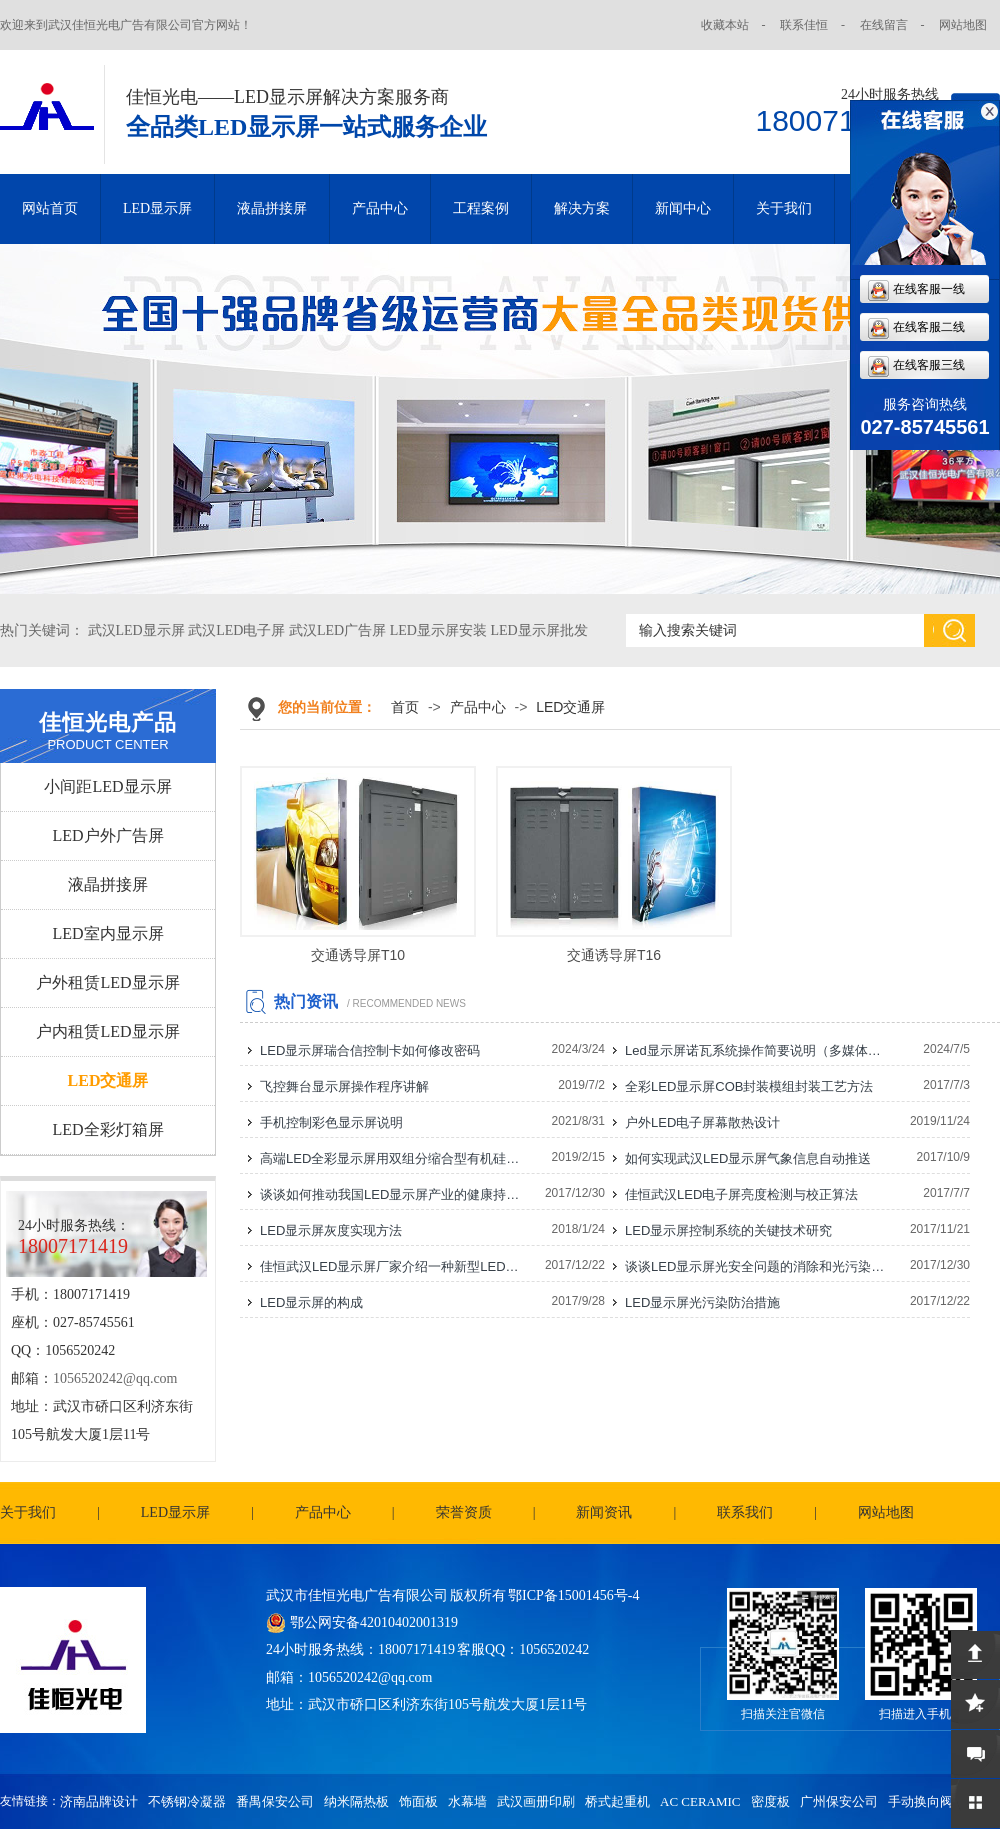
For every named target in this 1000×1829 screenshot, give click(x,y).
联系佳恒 (804, 25)
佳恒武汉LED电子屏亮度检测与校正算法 (741, 1194)
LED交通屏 (108, 1080)
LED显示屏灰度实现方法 (331, 1230)
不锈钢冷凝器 (187, 1801)
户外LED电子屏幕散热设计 (702, 1122)
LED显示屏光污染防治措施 (702, 1302)
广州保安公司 (839, 1801)
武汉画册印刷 (536, 1801)
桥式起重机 (617, 1801)
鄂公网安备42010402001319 (374, 1622)
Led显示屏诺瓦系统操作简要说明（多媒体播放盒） (756, 1050)
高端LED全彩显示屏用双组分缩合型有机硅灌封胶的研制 (391, 1158)
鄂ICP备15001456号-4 (573, 1595)
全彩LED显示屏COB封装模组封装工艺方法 (749, 1086)
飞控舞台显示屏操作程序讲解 (344, 1086)
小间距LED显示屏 (107, 786)
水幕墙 (467, 1801)
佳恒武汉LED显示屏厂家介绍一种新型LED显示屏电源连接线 (391, 1266)
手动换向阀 (920, 1801)
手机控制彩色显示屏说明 (331, 1122)
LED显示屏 (157, 208)
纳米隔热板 (356, 1801)
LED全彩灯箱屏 (107, 1129)
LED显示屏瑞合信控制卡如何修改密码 (370, 1050)
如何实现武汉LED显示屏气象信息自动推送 (748, 1158)
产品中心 (380, 208)
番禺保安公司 (275, 1801)
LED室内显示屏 (107, 933)
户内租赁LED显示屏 (107, 1031)
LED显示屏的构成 (311, 1302)
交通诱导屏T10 (358, 955)
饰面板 (418, 1801)
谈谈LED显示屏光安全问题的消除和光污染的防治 (756, 1266)
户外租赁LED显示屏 (107, 982)
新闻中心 (683, 208)
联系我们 (745, 1512)
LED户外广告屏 (107, 835)
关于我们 (784, 208)
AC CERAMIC (700, 1801)
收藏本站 (725, 25)
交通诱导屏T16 (614, 955)
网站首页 (50, 208)
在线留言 (884, 25)
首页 (405, 707)
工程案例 (481, 208)
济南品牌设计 (99, 1801)
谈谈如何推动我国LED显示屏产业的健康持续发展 (391, 1194)
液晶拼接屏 (272, 208)
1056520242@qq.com (115, 1378)
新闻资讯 (604, 1512)
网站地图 (963, 25)
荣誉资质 (464, 1512)
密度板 (770, 1801)
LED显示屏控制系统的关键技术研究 (728, 1230)
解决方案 (582, 208)
